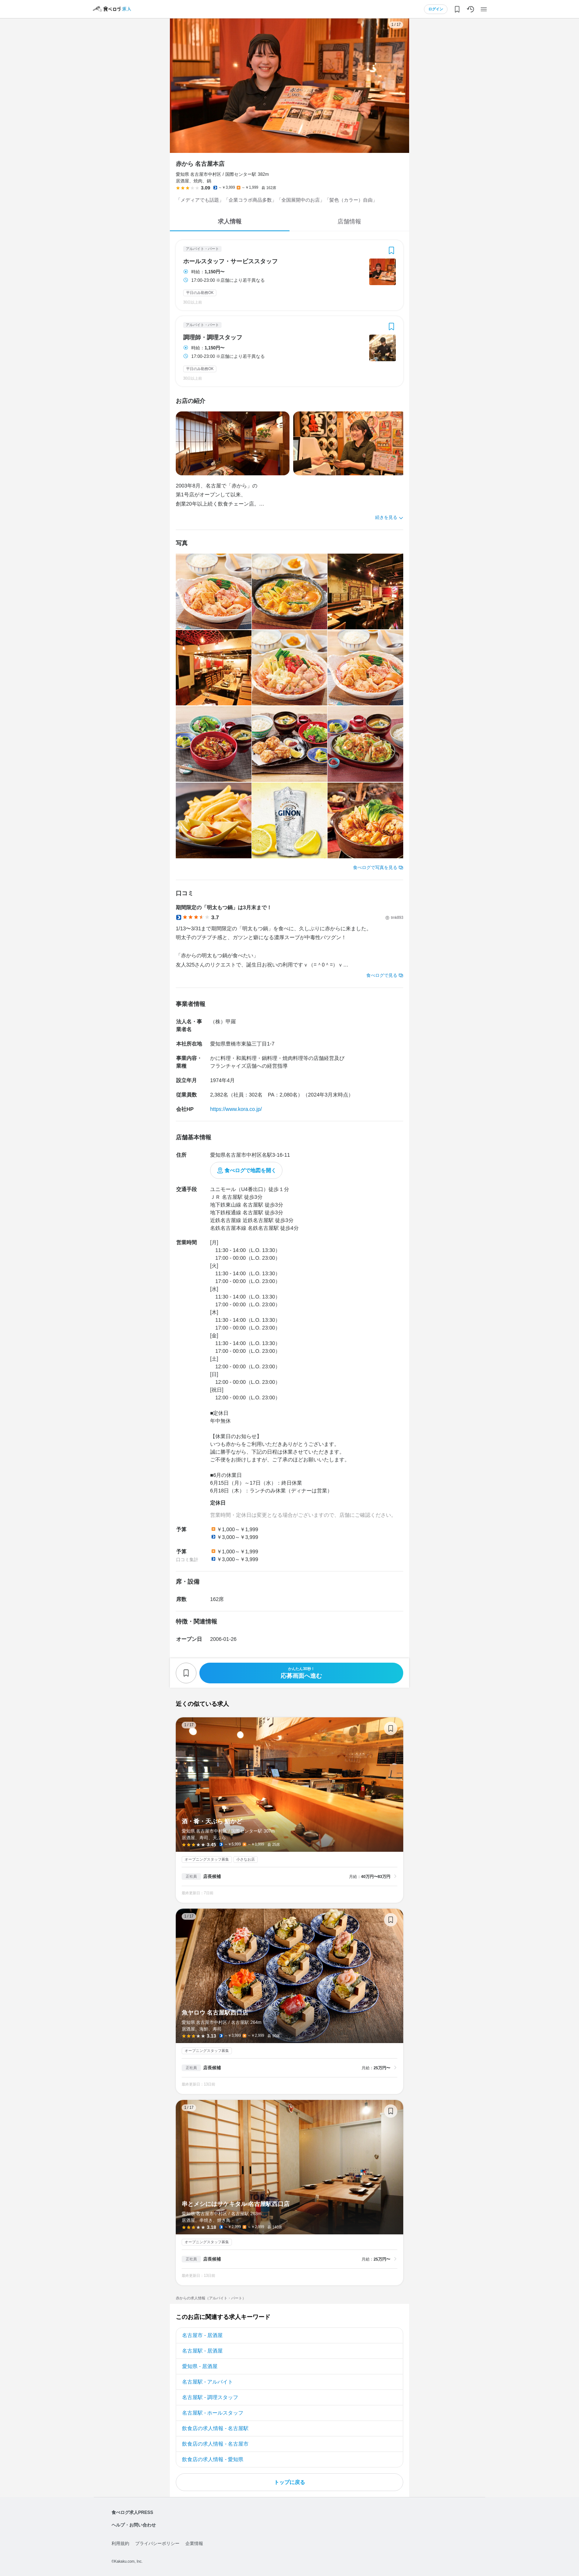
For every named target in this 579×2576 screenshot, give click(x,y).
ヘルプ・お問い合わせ (134, 2525)
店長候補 (212, 1876)
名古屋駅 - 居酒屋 (202, 2351)
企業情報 (194, 2543)
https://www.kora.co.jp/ (236, 1109)
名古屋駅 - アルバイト (207, 2382)
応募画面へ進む (301, 1673)
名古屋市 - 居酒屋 (202, 2335)
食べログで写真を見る (375, 867)
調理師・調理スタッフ (212, 338)
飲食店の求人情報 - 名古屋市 (215, 2444)
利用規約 (120, 2543)
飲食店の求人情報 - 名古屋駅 (215, 2428)
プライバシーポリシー (157, 2543)
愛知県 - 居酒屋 (199, 2366)
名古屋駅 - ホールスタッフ (212, 2413)
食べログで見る (381, 975)
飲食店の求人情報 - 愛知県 (212, 2459)
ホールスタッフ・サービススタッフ (230, 261)
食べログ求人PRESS (132, 2512)
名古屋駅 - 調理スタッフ (210, 2397)
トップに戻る (289, 2482)
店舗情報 (349, 221)
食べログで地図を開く (250, 1170)
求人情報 (229, 221)
